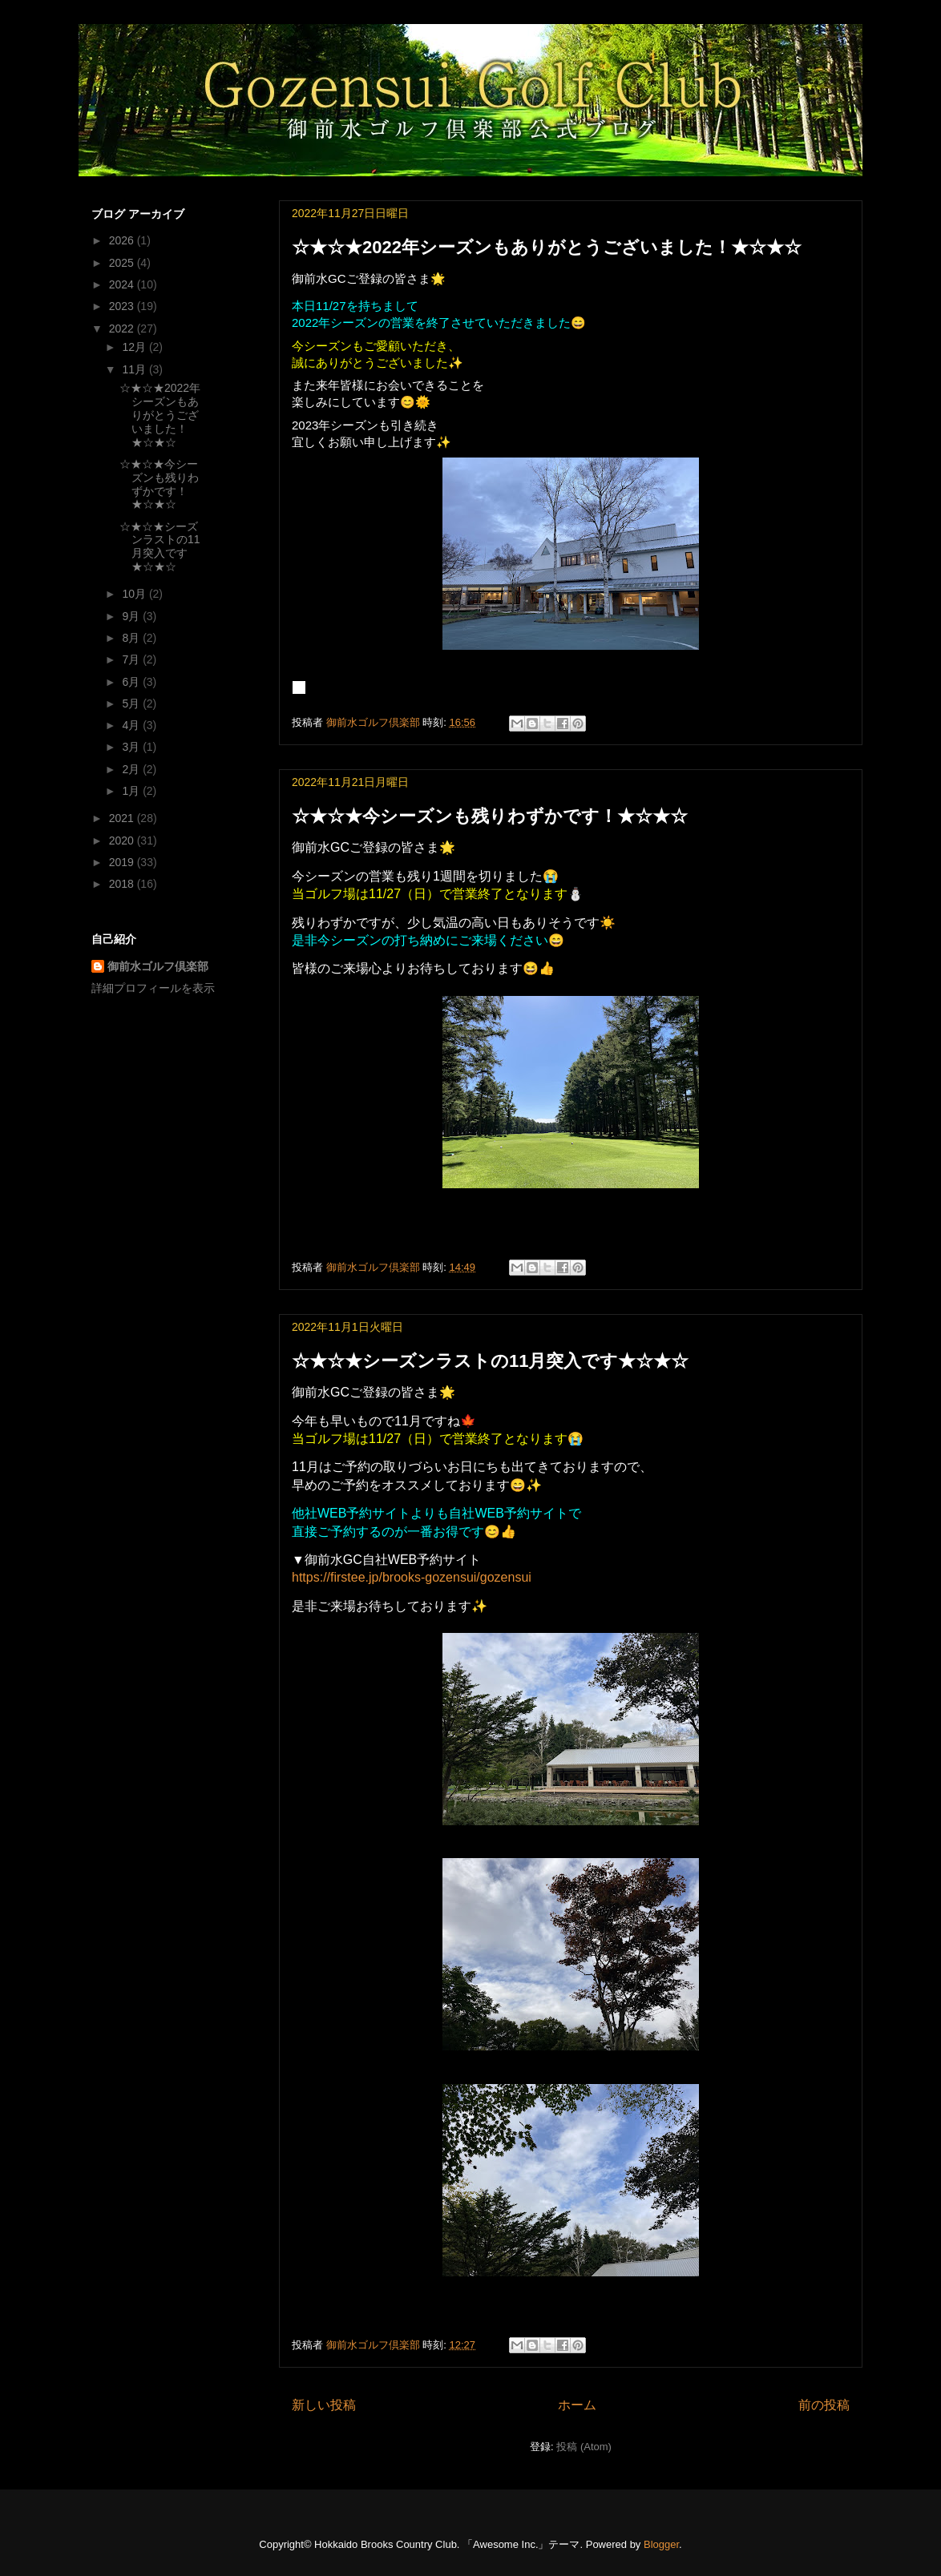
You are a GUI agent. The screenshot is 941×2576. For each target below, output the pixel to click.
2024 (123, 284)
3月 (132, 746)
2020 (123, 840)
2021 (123, 818)
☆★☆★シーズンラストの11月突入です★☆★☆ (490, 1361)
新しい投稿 (324, 2405)
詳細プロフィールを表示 (153, 988)
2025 (123, 262)
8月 (132, 637)
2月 (132, 769)
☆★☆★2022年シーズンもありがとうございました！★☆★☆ (547, 247)
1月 (132, 790)
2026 (123, 240)
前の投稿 (824, 2405)
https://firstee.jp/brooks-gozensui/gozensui (411, 1577)
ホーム (577, 2405)
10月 (135, 593)
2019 (123, 862)
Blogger (661, 2544)
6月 (132, 681)
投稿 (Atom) (584, 2447)
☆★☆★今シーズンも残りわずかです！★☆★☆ (490, 816)
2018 (123, 883)
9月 (132, 616)
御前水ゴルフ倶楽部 (157, 966)
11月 (135, 369)
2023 (123, 306)
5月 (132, 703)
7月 (132, 659)
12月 (135, 347)
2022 (123, 328)
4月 (132, 725)
